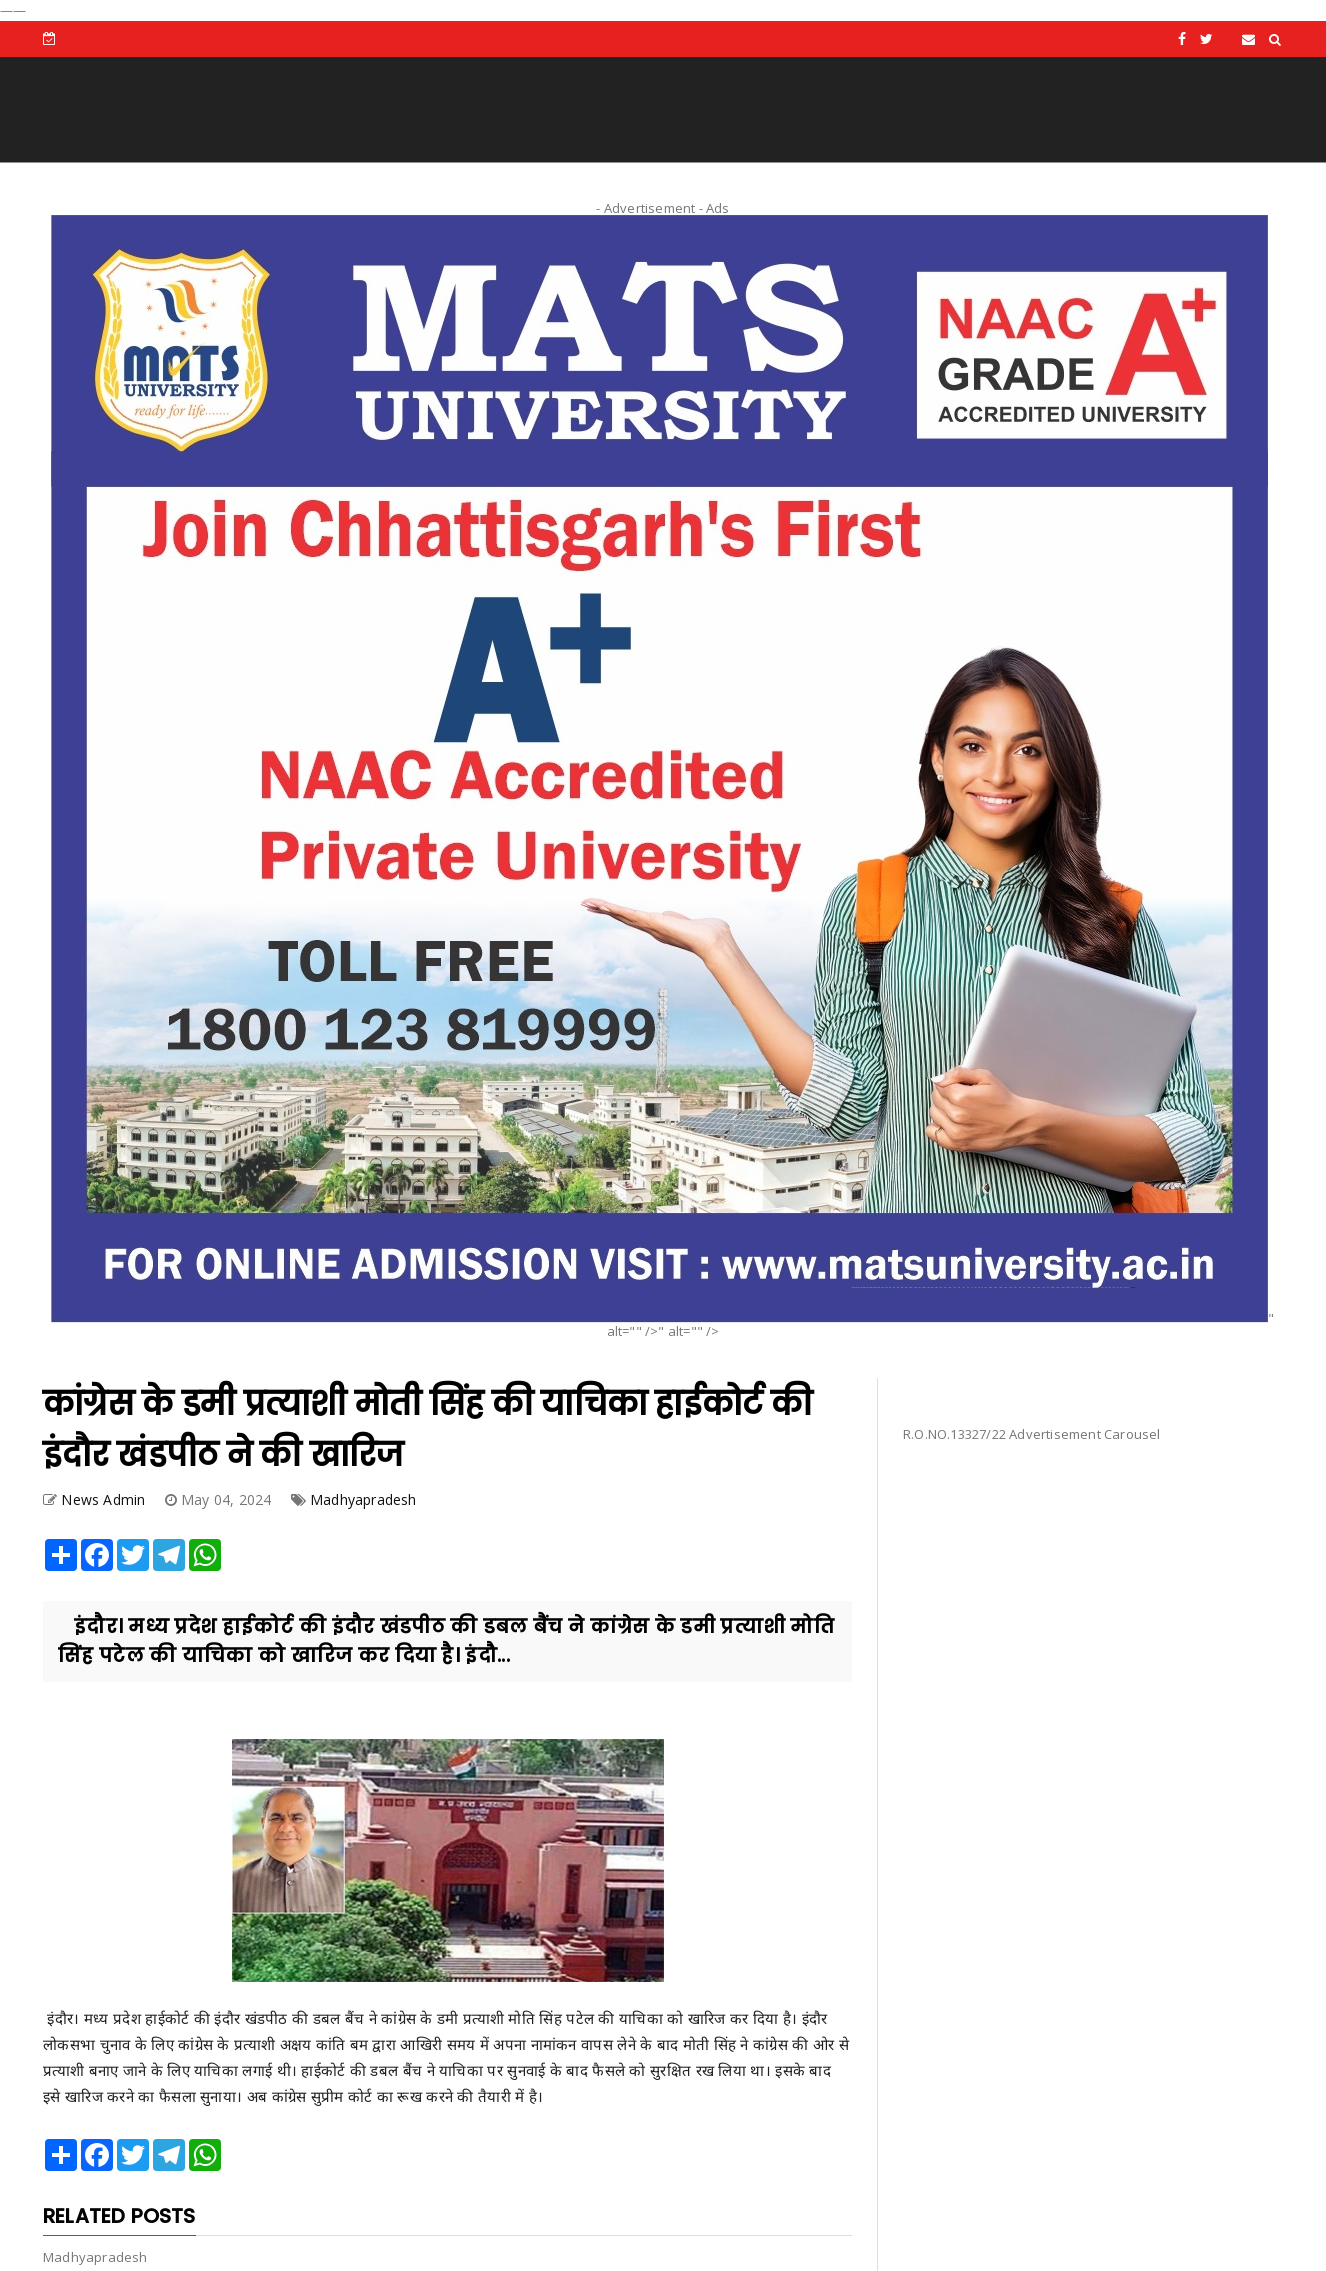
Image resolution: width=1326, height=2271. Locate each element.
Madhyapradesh (363, 1499)
